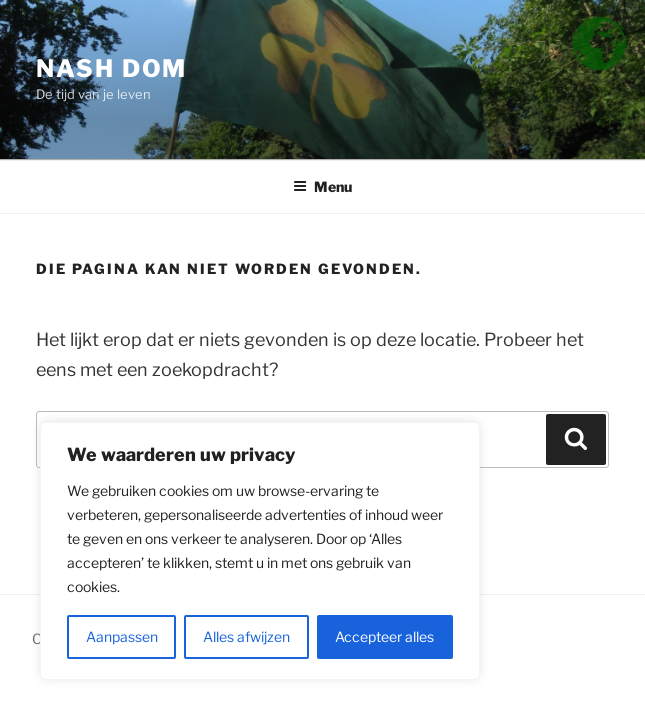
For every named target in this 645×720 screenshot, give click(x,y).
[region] (260, 551)
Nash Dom (111, 68)
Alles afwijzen (246, 636)
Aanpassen (122, 636)
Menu (322, 186)
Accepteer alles (384, 636)
